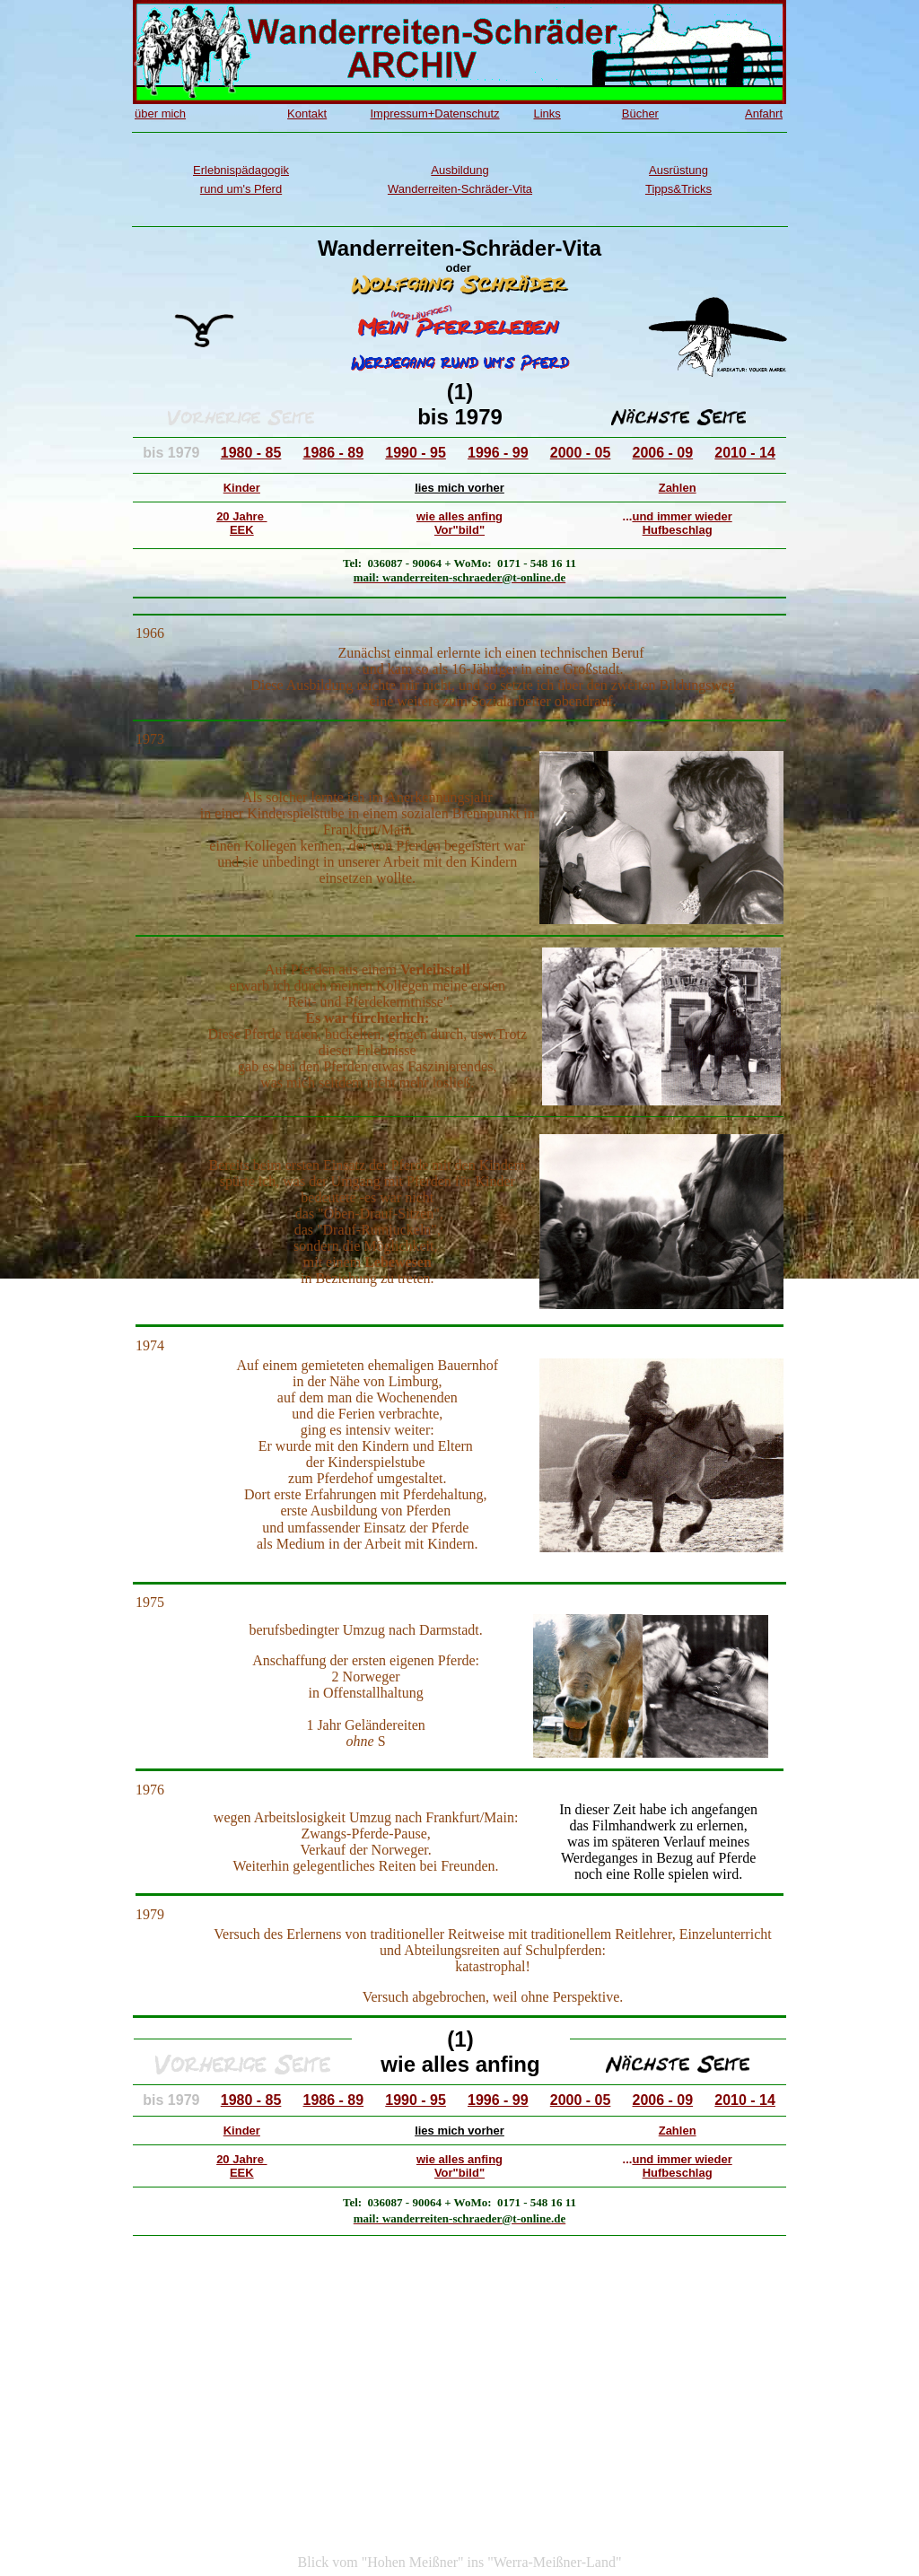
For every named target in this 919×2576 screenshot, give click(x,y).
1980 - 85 (251, 452)
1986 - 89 (333, 452)
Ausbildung (459, 170)
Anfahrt (764, 113)
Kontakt (307, 113)
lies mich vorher (459, 487)
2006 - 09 (663, 452)
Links (546, 113)
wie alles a (445, 516)
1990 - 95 (415, 452)
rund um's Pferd (241, 189)
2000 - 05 (580, 452)
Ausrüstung (678, 170)
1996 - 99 (498, 452)
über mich (160, 113)
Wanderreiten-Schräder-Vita (460, 189)
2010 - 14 (744, 452)
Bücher (640, 113)
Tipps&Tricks (678, 189)
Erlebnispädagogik (241, 170)
